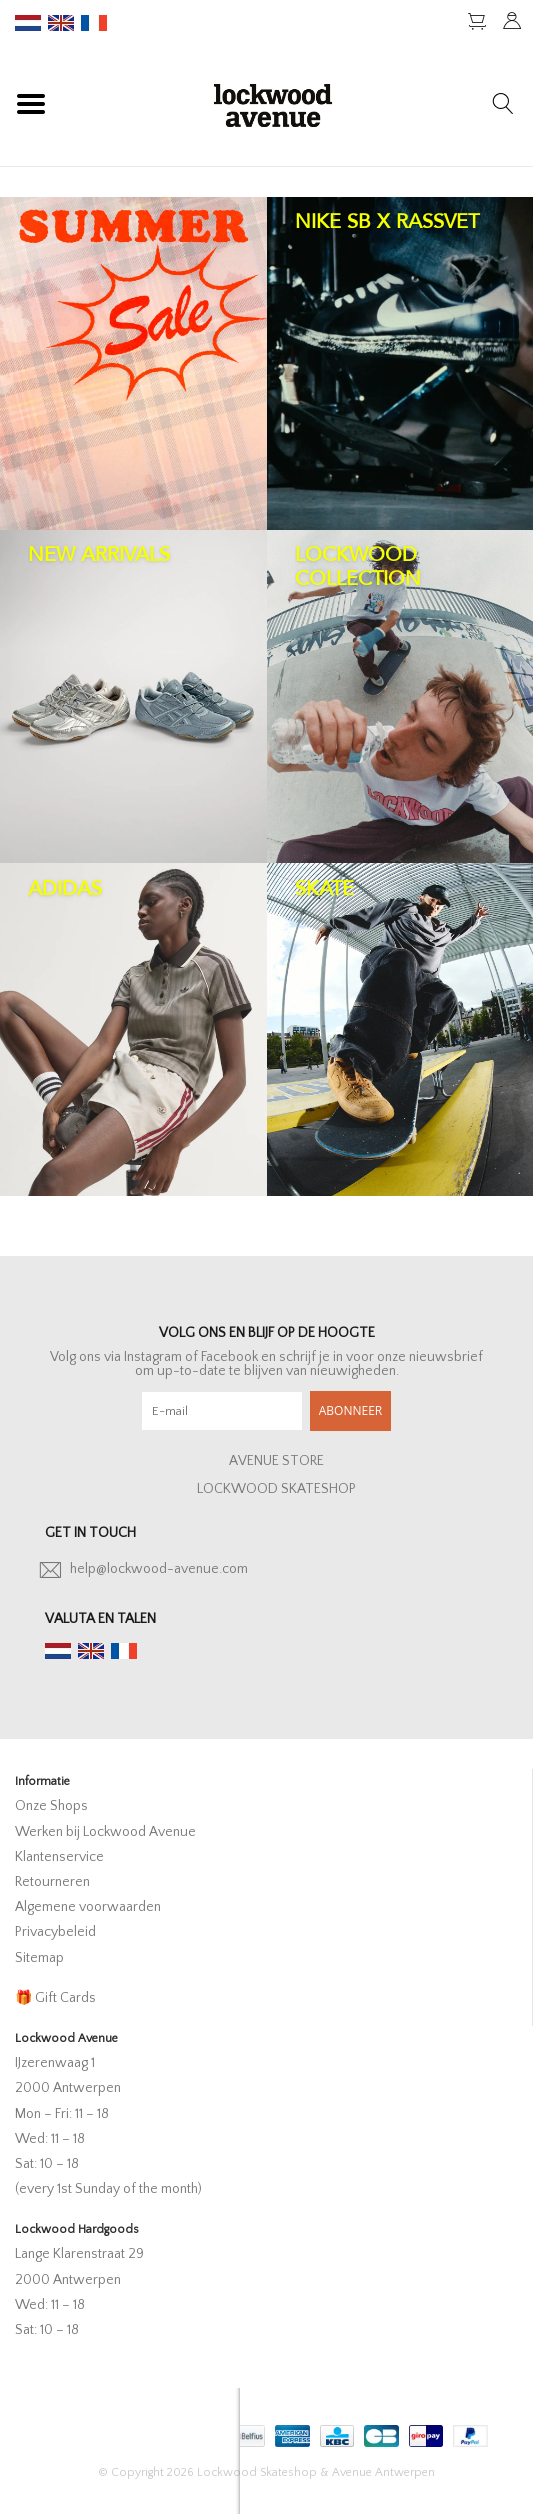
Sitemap (39, 1958)
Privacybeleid (55, 1932)
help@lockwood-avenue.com (159, 1569)
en (61, 23)
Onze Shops (51, 1806)
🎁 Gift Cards (55, 1998)
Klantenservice (59, 1857)
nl (28, 23)
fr (94, 23)
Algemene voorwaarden (88, 1907)
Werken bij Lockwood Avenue (105, 1832)
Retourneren (52, 1882)
